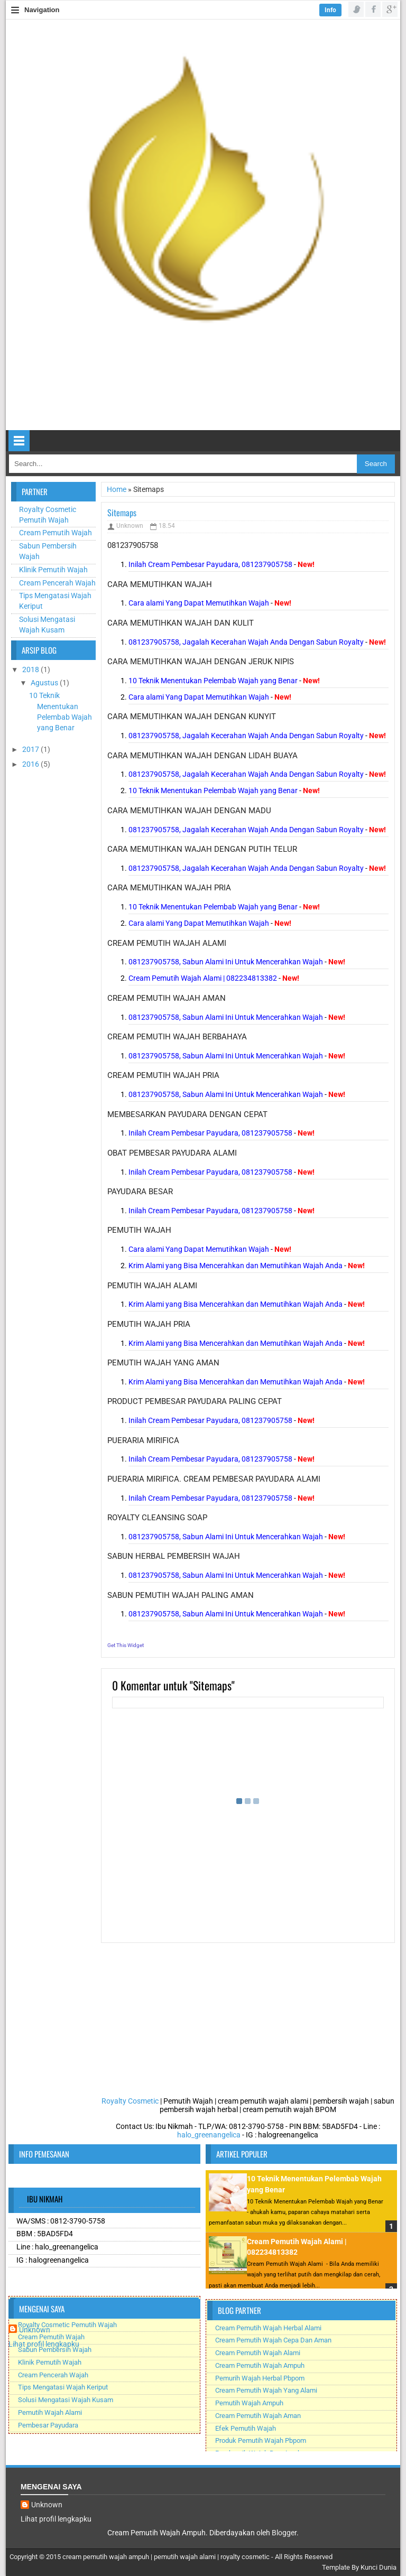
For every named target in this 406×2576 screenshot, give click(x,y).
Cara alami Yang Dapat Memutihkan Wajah (198, 603)
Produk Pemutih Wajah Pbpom (260, 2440)
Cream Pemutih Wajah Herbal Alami (268, 2328)
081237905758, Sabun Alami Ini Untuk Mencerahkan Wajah (225, 961)
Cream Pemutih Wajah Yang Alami (266, 2390)
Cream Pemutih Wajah (55, 532)
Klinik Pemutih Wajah (53, 569)
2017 (31, 749)
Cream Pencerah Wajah (57, 583)
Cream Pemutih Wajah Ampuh (259, 2365)
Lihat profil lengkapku (43, 2344)
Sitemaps (121, 512)
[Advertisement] (53, 934)
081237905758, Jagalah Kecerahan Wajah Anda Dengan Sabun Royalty (246, 642)
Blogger (284, 2532)
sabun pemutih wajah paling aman (180, 1595)
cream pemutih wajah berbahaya (177, 1036)
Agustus (45, 682)
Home (117, 489)
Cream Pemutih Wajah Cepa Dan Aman (273, 2340)
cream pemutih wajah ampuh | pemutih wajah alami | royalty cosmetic (166, 2557)
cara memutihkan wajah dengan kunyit (191, 716)
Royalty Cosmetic (130, 2101)
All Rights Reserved (304, 2557)
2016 (31, 764)
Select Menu (19, 440)
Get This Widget (125, 1645)
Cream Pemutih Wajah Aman (258, 2416)
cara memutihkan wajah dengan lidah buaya (202, 755)
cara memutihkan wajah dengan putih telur (202, 849)
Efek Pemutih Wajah (245, 2428)
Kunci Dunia (378, 2567)
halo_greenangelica (209, 2135)
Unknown (34, 2330)
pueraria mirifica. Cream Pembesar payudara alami (213, 1479)
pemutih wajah (139, 1230)
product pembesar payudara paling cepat (194, 1401)
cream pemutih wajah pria (163, 1075)
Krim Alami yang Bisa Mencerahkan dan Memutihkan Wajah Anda (235, 1265)
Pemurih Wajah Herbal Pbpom (259, 2378)
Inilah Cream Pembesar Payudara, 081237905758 (210, 564)
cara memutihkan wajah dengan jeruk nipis (200, 661)
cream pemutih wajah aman (166, 998)
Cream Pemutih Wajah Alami (257, 2353)
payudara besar (140, 1191)
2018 (31, 669)
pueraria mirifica (143, 1440)
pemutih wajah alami (152, 1285)
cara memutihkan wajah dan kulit (180, 623)
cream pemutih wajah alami (166, 943)
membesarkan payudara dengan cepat (187, 1114)
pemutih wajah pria (148, 1324)
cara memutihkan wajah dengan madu (189, 810)
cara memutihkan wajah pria (169, 887)
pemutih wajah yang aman (163, 1363)
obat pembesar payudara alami (172, 1153)
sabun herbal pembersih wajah (173, 1556)
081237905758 (132, 545)
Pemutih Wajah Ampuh (249, 2403)
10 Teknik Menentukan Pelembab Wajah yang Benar (213, 680)
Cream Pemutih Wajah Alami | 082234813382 (202, 978)
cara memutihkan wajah (159, 584)
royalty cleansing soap (157, 1517)
